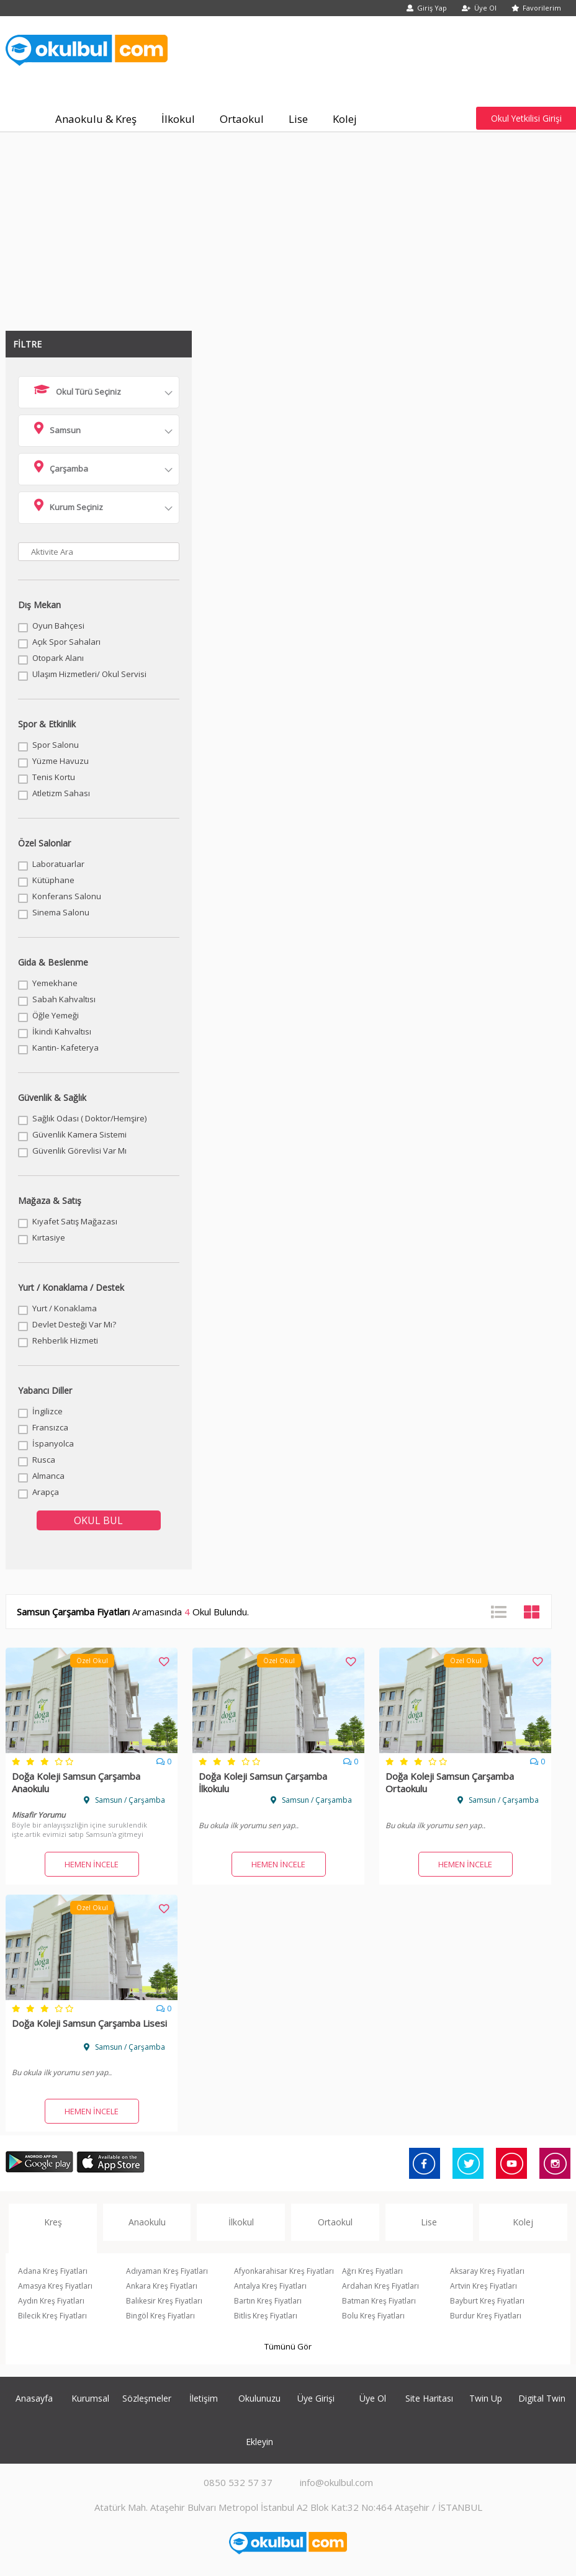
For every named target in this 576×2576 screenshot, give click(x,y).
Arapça (45, 1491)
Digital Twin (541, 2398)
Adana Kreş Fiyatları (53, 2271)
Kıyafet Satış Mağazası (74, 1221)
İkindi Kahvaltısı (61, 1031)
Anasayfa (34, 2398)
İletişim (203, 2398)
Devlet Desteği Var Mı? (74, 1324)
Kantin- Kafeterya (65, 1047)
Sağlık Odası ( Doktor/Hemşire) (89, 1118)
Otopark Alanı (58, 657)
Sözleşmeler (146, 2398)
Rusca (43, 1459)
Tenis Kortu (53, 777)
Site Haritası (429, 2398)
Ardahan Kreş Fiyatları (380, 2286)
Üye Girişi (316, 2398)
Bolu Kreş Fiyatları (373, 2315)
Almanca (48, 1475)
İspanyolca (53, 1443)
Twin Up (485, 2398)
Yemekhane (55, 983)
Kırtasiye (48, 1237)
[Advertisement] (288, 225)
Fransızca (50, 1427)
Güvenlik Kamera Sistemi (79, 1134)
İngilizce (47, 1411)
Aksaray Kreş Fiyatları (487, 2271)
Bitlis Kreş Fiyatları (265, 2315)
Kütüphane (53, 880)
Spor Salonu (55, 744)
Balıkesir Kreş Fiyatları (164, 2301)
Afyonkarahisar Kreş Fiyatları (284, 2271)
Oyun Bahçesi (58, 625)
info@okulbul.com (336, 2482)
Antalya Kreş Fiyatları (270, 2286)
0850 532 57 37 (238, 2482)
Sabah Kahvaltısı (64, 999)
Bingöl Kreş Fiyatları (160, 2315)
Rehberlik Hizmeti (65, 1340)
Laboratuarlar (58, 863)
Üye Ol (479, 7)
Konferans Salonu (66, 896)
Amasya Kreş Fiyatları (55, 2286)
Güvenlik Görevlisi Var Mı (79, 1150)
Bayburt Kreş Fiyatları (487, 2301)
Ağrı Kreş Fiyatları (372, 2271)
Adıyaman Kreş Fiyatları (167, 2271)
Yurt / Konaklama (64, 1308)
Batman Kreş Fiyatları (379, 2301)
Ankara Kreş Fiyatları (161, 2286)
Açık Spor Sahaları (66, 641)
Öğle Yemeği (55, 1015)
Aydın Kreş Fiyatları (51, 2301)
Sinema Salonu (60, 912)
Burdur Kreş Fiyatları (485, 2315)
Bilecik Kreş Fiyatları (52, 2315)
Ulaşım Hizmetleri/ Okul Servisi (89, 674)
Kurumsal (90, 2398)
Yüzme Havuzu (60, 760)
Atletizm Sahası (61, 793)
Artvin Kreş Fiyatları (483, 2286)
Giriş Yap (427, 7)
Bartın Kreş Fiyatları (268, 2301)
